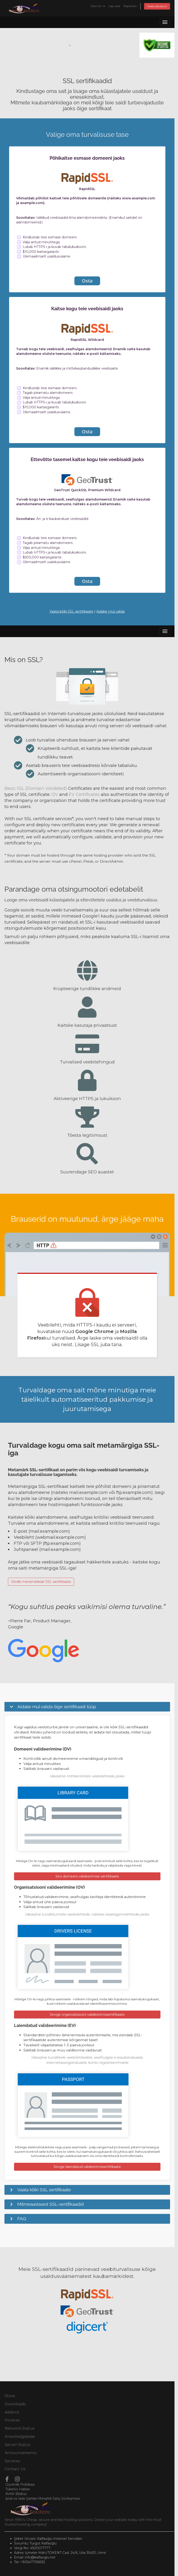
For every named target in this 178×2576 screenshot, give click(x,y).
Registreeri (130, 6)
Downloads (15, 2404)
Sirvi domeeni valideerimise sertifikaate (87, 1876)
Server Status (17, 2444)
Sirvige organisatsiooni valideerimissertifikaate (87, 2014)
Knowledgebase (20, 2436)
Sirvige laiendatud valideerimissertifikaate (87, 2167)
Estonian (98, 6)
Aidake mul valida (110, 611)
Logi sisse (114, 6)
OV (54, 794)
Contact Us (15, 2469)
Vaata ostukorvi (157, 6)
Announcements (20, 2453)
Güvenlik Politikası (20, 2484)
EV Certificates (84, 794)
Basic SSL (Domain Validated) (35, 788)
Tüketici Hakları (17, 2489)
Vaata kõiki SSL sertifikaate (71, 611)
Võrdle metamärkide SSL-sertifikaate (41, 1582)
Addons (12, 2412)
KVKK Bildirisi (15, 2494)
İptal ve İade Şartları (21, 2498)
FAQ (21, 2218)
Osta (87, 281)
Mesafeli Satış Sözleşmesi (59, 2498)
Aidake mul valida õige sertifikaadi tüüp (56, 1706)
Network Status (19, 2428)
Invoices (12, 2420)
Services (12, 2461)
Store (10, 2396)
